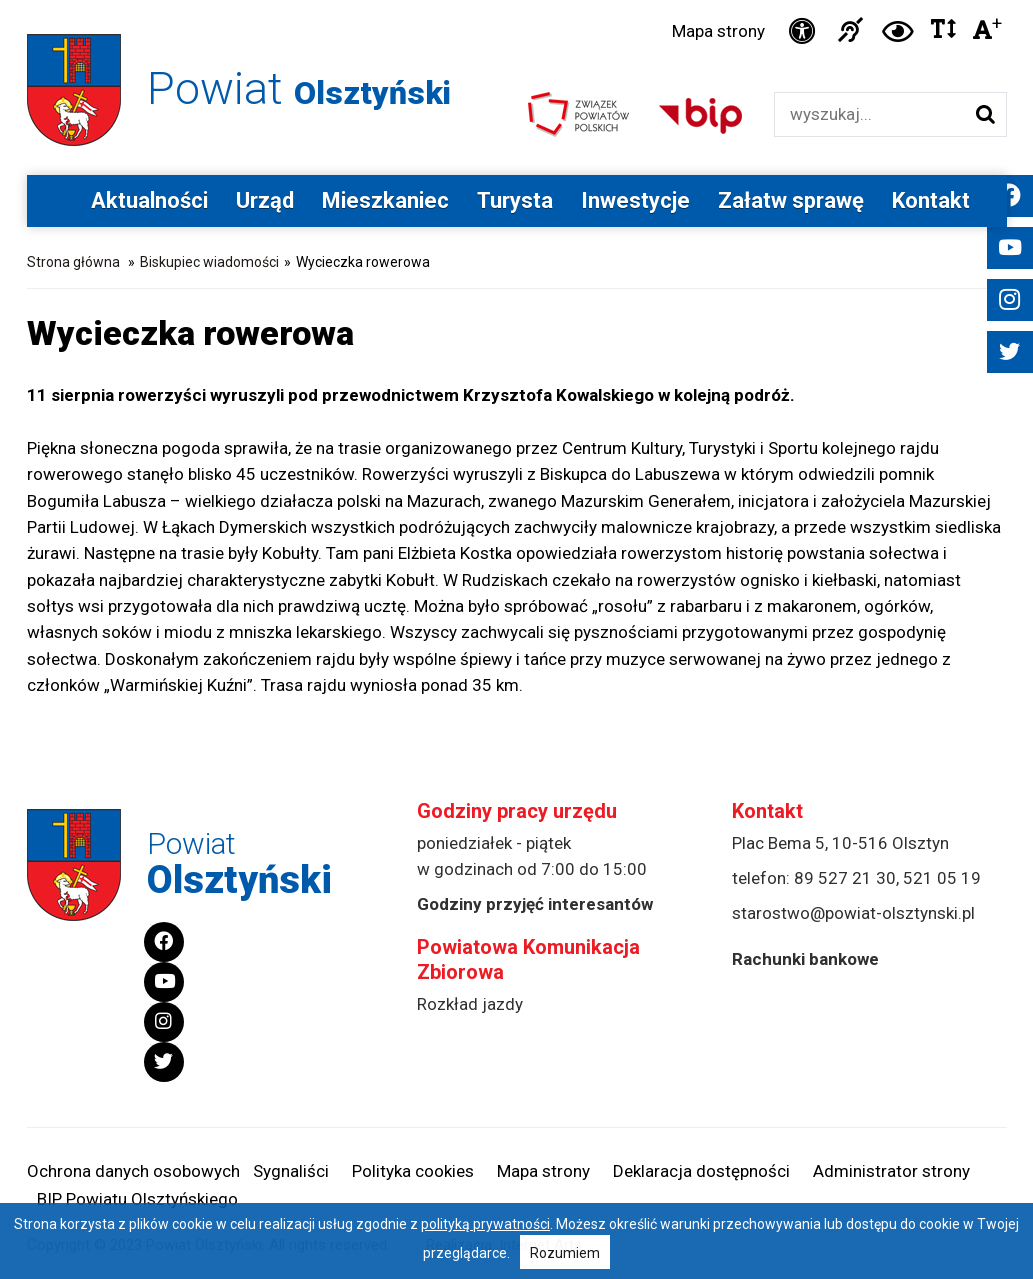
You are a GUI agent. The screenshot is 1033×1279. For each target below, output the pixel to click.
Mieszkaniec (385, 200)
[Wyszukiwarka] (869, 114)
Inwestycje (635, 200)
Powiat (299, 88)
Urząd (265, 200)
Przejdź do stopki (516, 0)
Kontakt (931, 200)
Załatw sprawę (791, 200)
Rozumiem (565, 1253)
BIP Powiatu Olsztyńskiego (137, 1199)
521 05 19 (942, 878)
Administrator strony (891, 1171)
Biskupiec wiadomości (209, 262)
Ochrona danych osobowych (133, 1171)
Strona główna (73, 262)
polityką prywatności (485, 1224)
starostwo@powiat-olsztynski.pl (853, 913)
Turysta (515, 200)
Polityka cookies (413, 1171)
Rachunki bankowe (805, 959)
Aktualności (149, 200)
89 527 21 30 (845, 878)
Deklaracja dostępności (701, 1171)
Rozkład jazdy (470, 1004)
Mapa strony (718, 31)
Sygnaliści (291, 1171)
